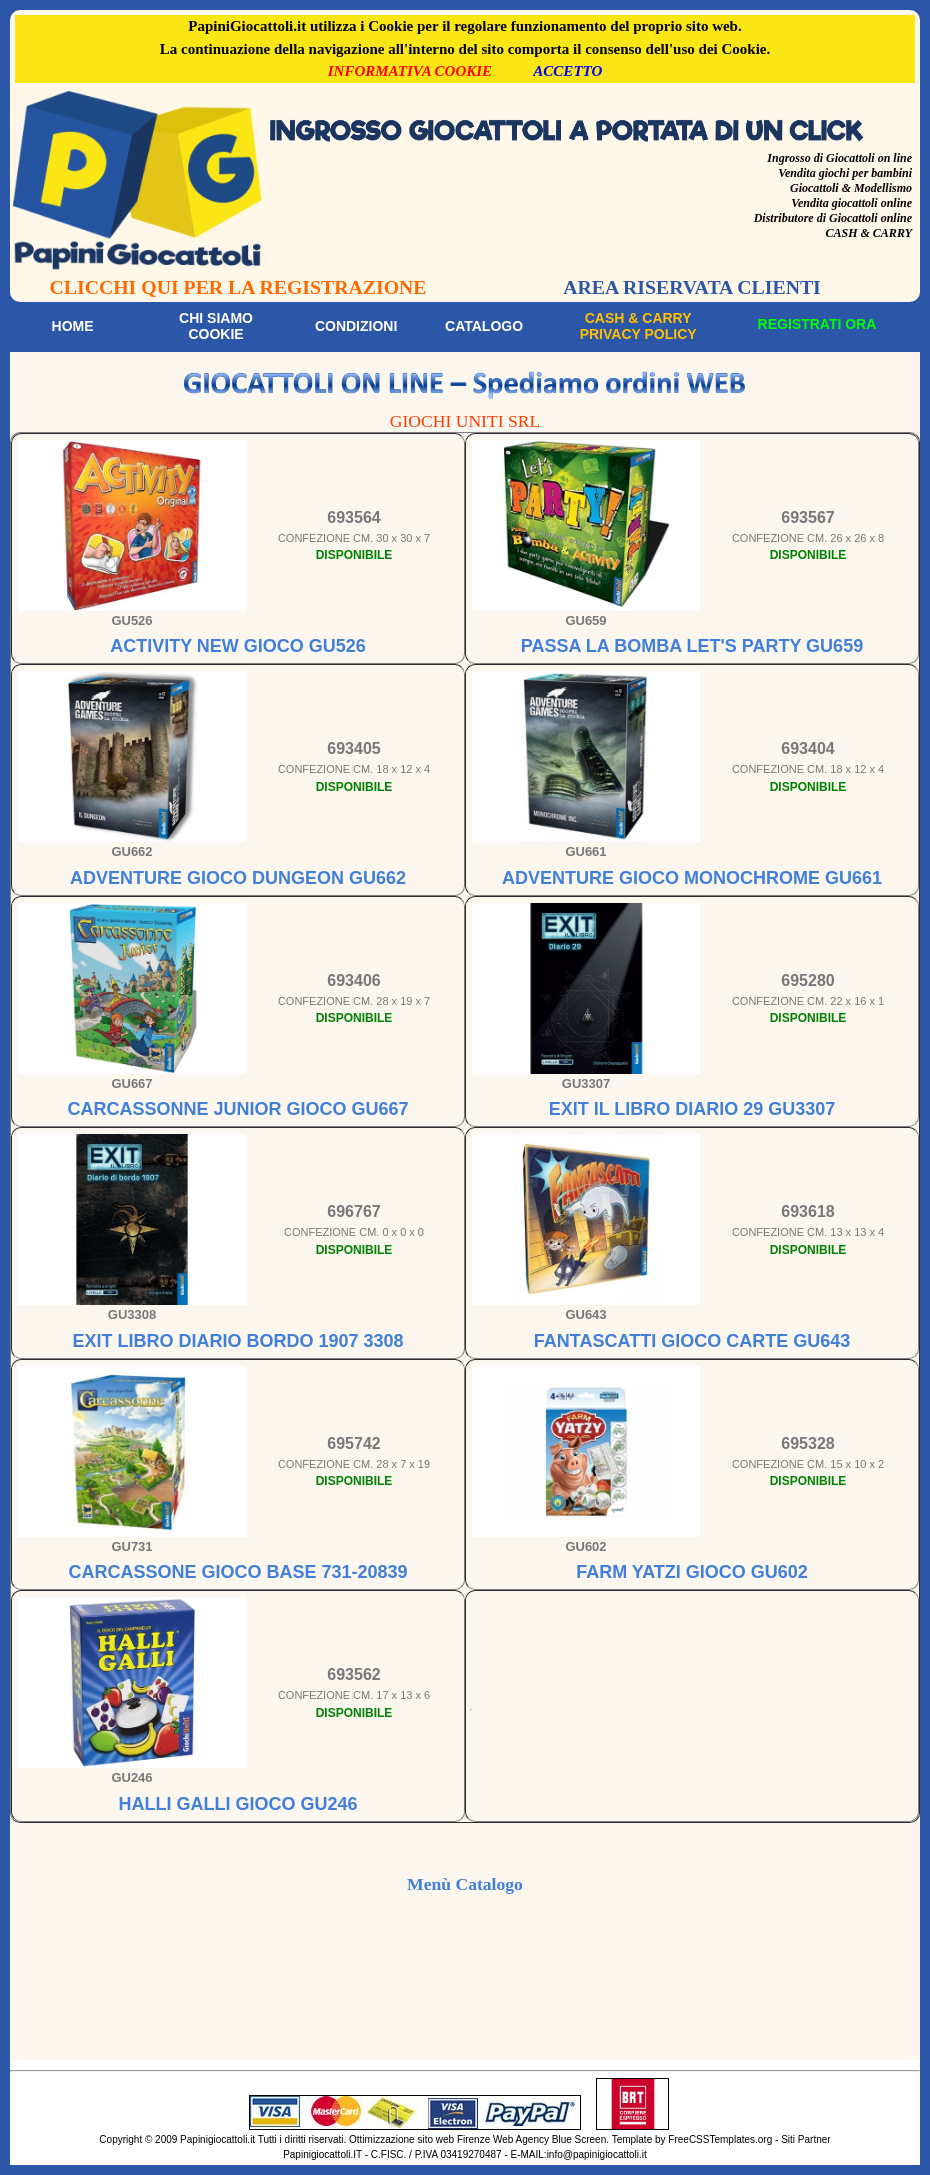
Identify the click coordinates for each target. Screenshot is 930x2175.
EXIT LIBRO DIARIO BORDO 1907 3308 (237, 1341)
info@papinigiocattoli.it (597, 2154)
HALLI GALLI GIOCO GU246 (237, 1804)
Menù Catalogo (465, 1884)
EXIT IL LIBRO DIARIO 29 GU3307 (692, 1109)
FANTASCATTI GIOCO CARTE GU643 (692, 1341)
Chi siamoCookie (216, 326)
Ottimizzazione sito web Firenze (419, 2139)
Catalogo (484, 326)
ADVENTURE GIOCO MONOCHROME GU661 (692, 878)
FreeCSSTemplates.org (720, 2139)
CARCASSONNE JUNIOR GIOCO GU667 (237, 1109)
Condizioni (356, 326)
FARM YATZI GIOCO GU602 (692, 1572)
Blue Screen (579, 2139)
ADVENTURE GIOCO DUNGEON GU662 (238, 878)
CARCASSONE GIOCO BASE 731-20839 (237, 1572)
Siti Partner (805, 2139)
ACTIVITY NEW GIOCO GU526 (238, 646)
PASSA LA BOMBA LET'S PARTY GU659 (692, 646)
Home (73, 326)
